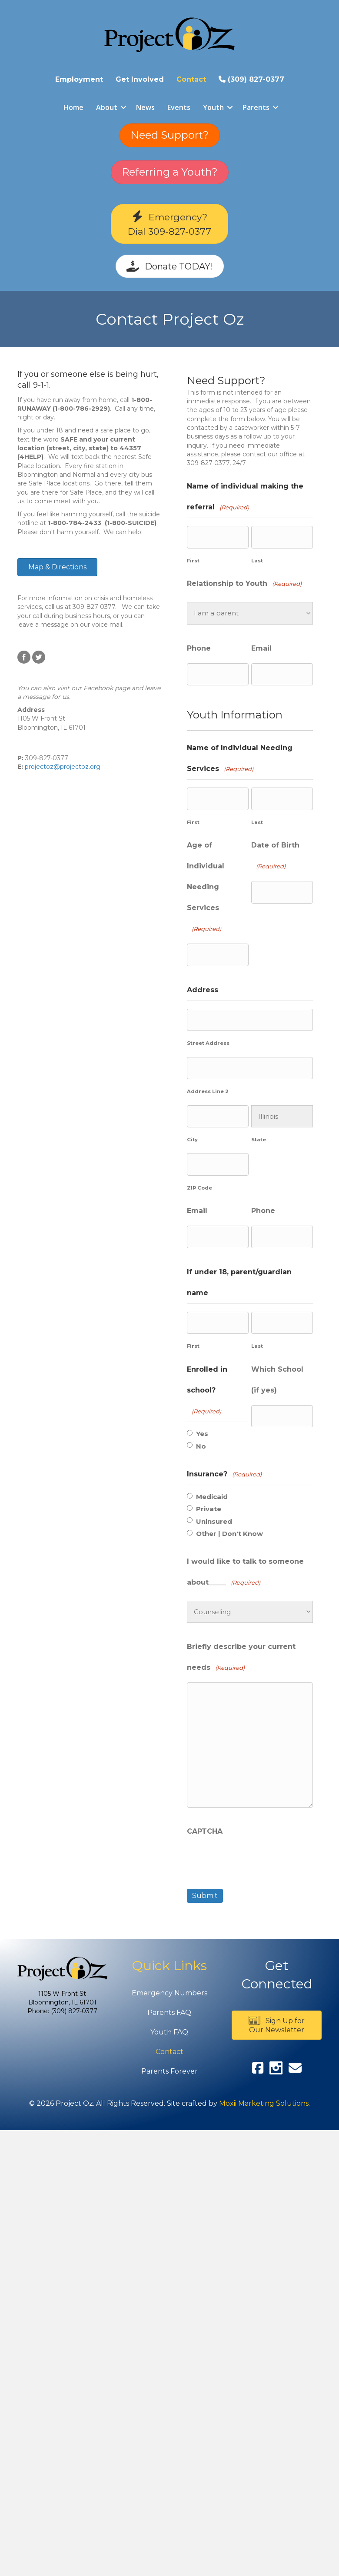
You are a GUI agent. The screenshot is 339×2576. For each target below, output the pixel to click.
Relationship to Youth (244, 583)
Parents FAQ (169, 2012)
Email (261, 648)
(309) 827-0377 (251, 79)
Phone (199, 648)
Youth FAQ (169, 2032)
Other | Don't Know (229, 1534)
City (192, 1140)
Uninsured (214, 1522)
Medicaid (212, 1497)
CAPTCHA (205, 1831)
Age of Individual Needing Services (205, 889)
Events (178, 107)
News (145, 107)
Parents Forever (169, 2071)
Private (208, 1509)
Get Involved (140, 79)
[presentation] (253, 1862)
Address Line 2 (208, 1091)
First (193, 561)
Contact (191, 79)
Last (257, 561)
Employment (79, 79)
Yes (202, 1434)
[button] (123, 107)
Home (73, 107)
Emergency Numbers (169, 1993)
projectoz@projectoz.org (62, 767)
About (106, 107)
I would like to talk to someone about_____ (245, 1574)
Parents (256, 107)
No (201, 1446)
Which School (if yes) (277, 1379)
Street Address (208, 1043)
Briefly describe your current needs (241, 1659)
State (258, 1140)
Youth (213, 107)
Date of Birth (275, 858)
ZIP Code (199, 1188)
